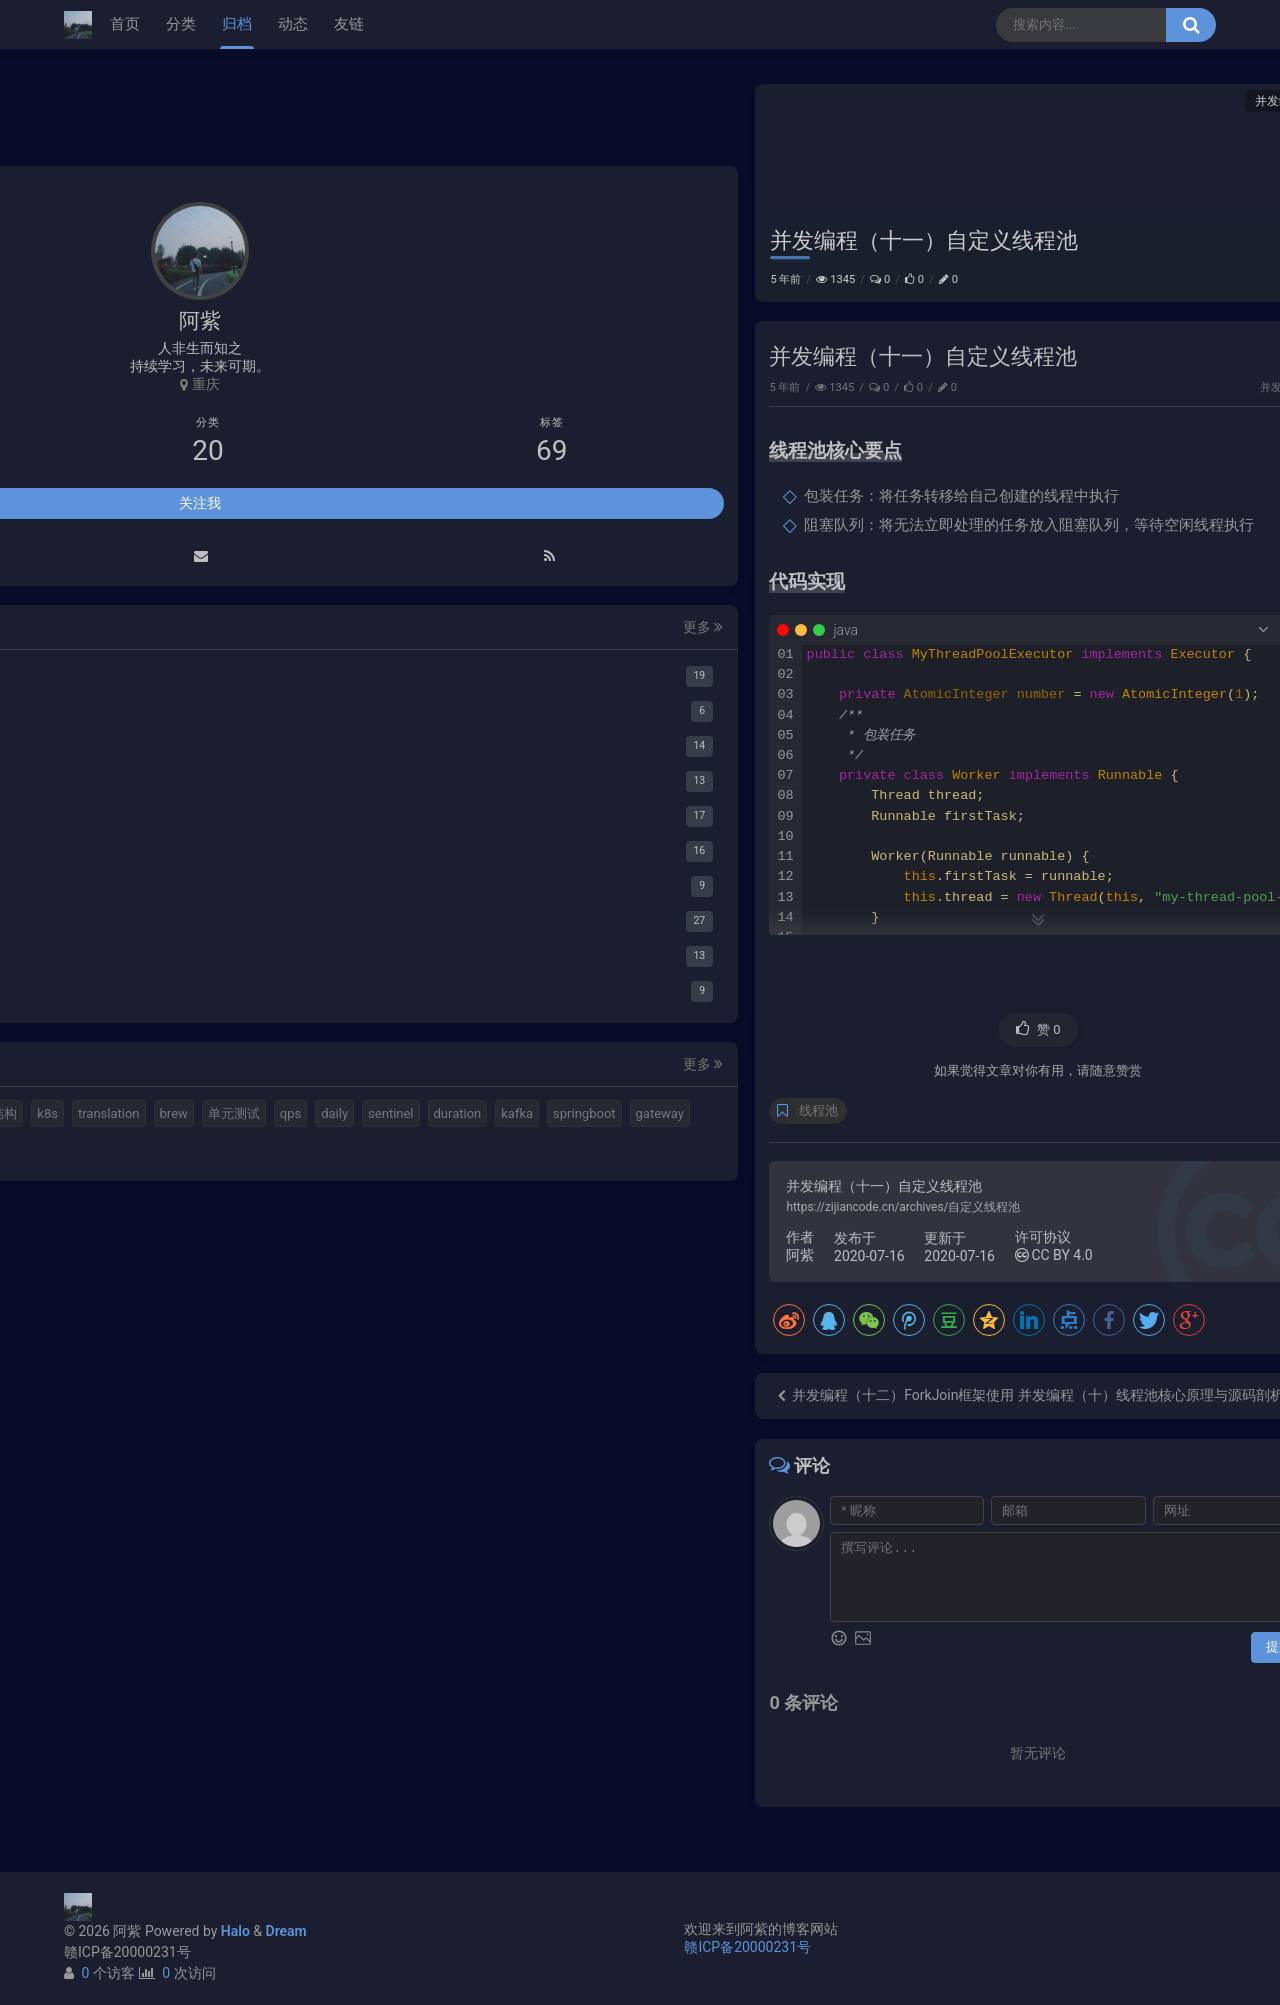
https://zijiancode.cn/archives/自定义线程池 (505, 1229)
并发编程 (880, 101)
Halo (235, 1931)
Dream (286, 1931)
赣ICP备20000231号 (127, 1952)
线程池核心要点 (1026, 152)
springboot (119, 1762)
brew (102, 1691)
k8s (209, 1655)
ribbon (106, 1797)
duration (177, 1726)
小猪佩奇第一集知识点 (1028, 403)
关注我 (200, 1010)
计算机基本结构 (133, 1655)
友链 (349, 24)
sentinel (110, 1726)
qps (218, 1691)
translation (271, 1655)
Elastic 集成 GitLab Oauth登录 (1051, 333)
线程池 (420, 1132)
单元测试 (162, 1691)
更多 (301, 1133)
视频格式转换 (269, 1619)
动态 (293, 24)
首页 (125, 24)
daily (263, 1691)
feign (253, 1762)
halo (139, 1619)
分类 (181, 24)
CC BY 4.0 (655, 1277)
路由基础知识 (1000, 438)
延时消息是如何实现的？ (1035, 368)
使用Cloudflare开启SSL (1030, 298)
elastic (191, 1619)
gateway (194, 1762)
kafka (237, 1726)
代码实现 (1005, 184)
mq (97, 1619)
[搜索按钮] (1191, 25)
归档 (237, 24)
